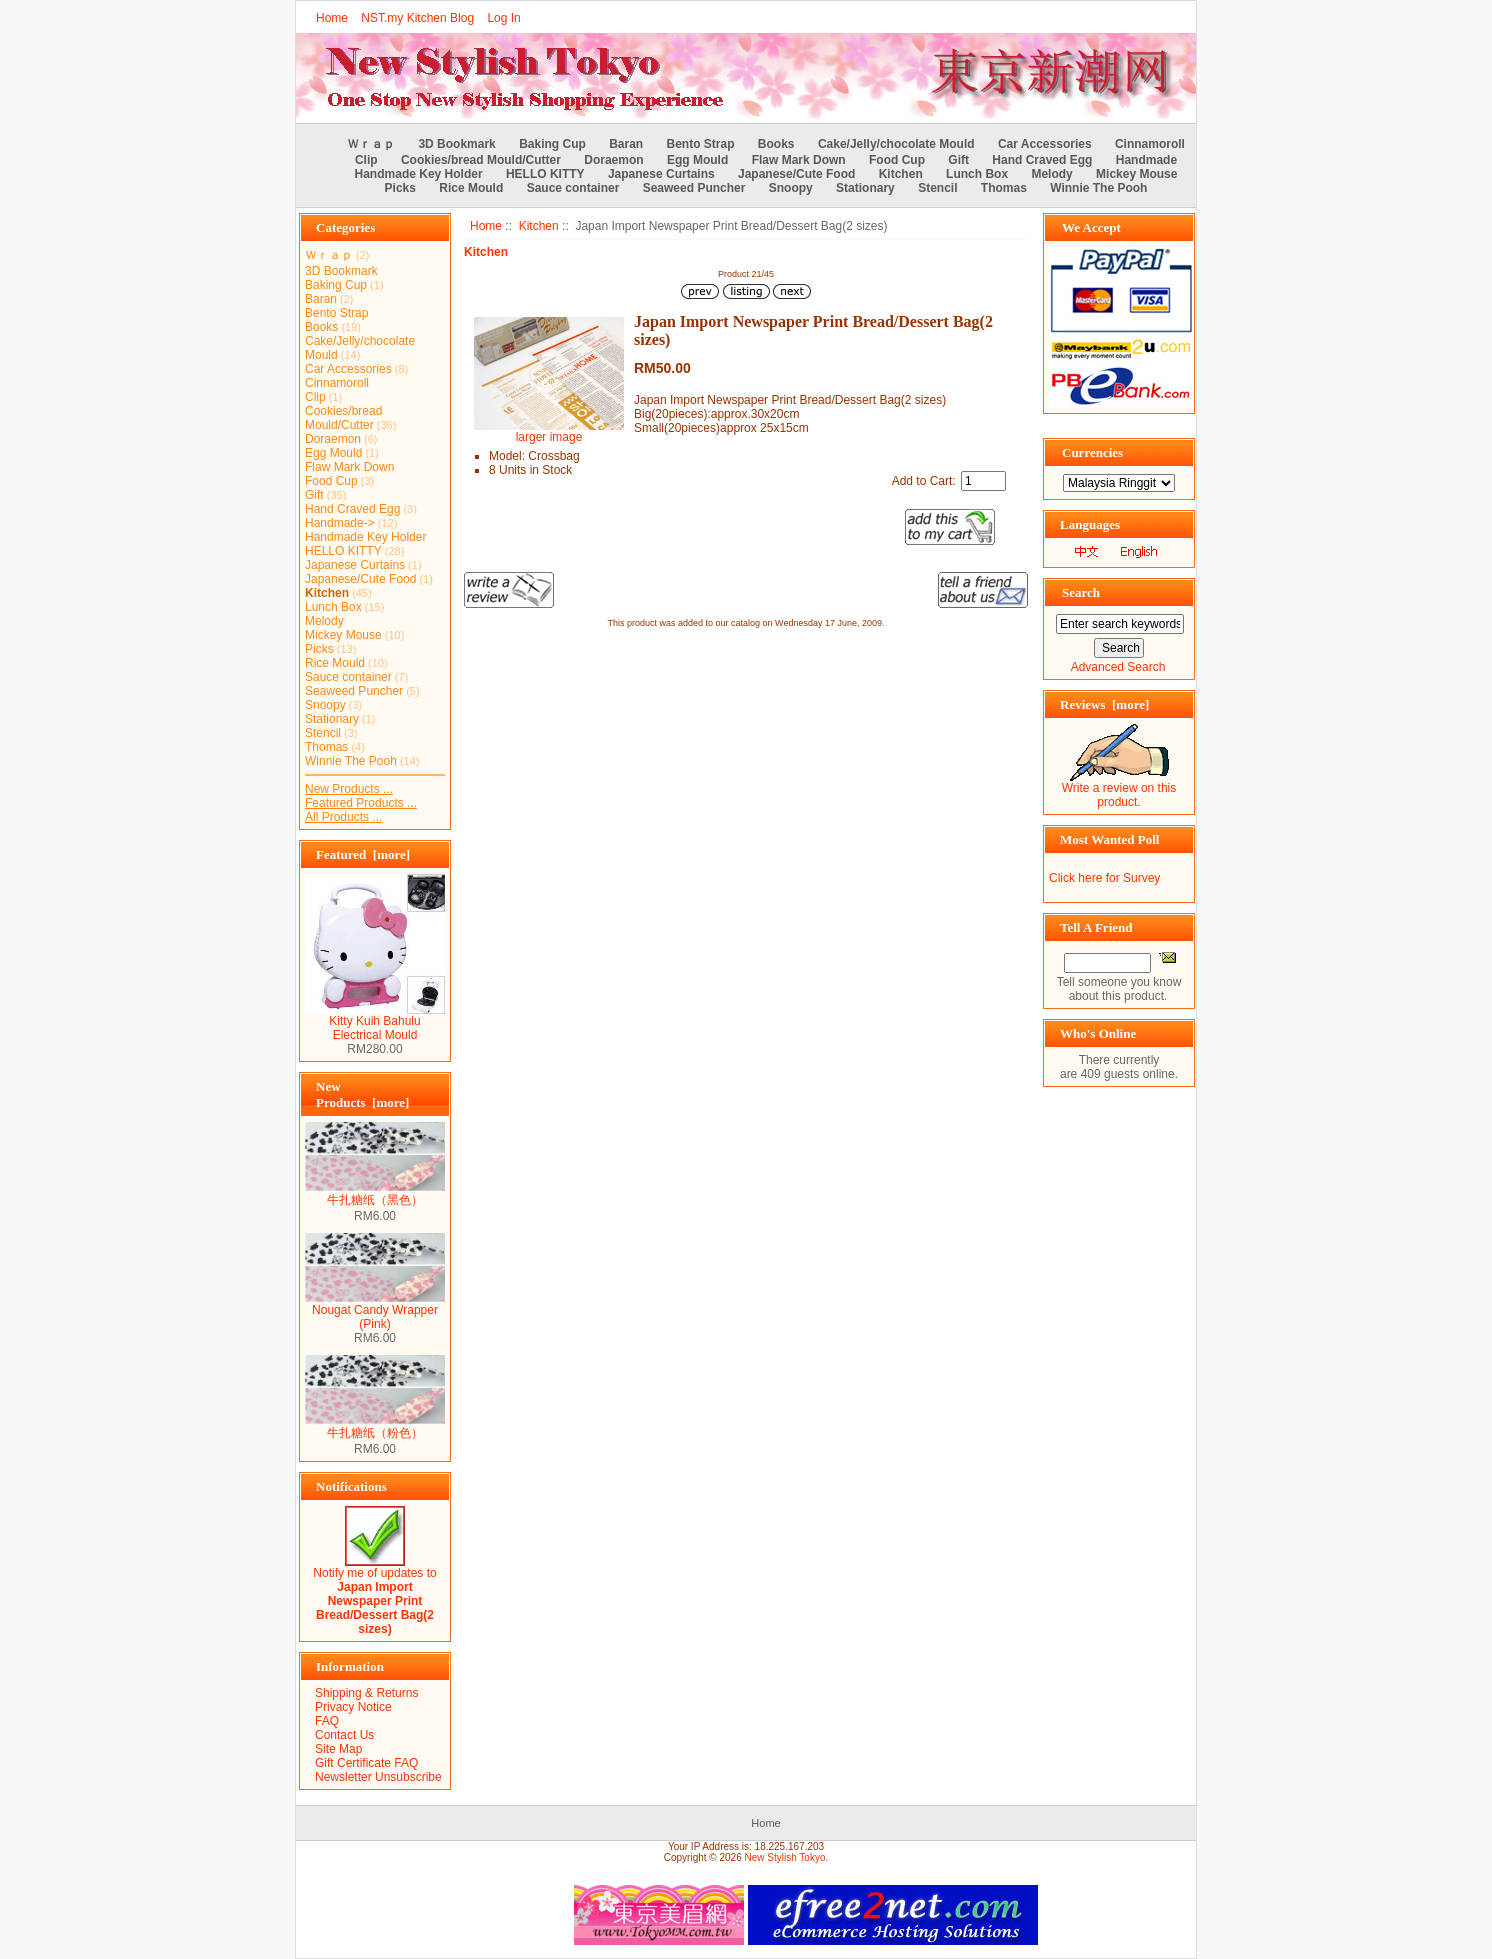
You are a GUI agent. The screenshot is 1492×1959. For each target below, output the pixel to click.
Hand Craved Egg (1042, 160)
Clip (366, 160)
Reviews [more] (1104, 704)
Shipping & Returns (366, 1693)
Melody (1051, 174)
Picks (400, 188)
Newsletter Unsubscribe (378, 1777)
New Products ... (349, 789)
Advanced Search (1118, 667)
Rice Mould (471, 188)
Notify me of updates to (374, 1595)
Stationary (865, 188)
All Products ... (343, 817)
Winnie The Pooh (1098, 188)
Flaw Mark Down (799, 160)
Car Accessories (1045, 144)
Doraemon (613, 160)
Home (332, 18)
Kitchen (539, 226)
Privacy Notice (353, 1707)
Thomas (1004, 188)
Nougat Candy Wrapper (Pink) (375, 1311)
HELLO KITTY (545, 174)
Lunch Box (977, 174)
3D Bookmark (456, 144)
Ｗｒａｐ (371, 144)
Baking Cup (552, 144)
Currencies (1092, 452)
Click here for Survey (1104, 878)
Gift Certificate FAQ (366, 1763)
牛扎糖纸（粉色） (375, 1427)
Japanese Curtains (661, 174)
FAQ (327, 1721)
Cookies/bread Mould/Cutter (481, 160)
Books (776, 144)
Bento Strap (701, 144)
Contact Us (344, 1735)
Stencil (937, 188)
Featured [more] (363, 854)
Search (1081, 592)
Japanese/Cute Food (796, 174)
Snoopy (791, 188)
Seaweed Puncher (694, 188)
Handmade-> (340, 523)
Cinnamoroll (1150, 144)
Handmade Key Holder (419, 174)
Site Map (338, 1749)
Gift (958, 160)
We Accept (1091, 227)
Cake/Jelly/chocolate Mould (896, 144)
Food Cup (897, 160)
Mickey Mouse (1136, 174)
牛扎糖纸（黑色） (375, 1194)
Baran (626, 144)
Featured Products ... (361, 803)
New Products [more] (362, 1094)
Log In (503, 18)
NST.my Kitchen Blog (417, 18)
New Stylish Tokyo (785, 1857)
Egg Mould (697, 160)
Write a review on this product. (1119, 789)
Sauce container (573, 188)
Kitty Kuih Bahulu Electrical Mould (375, 1022)
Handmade (1146, 160)
